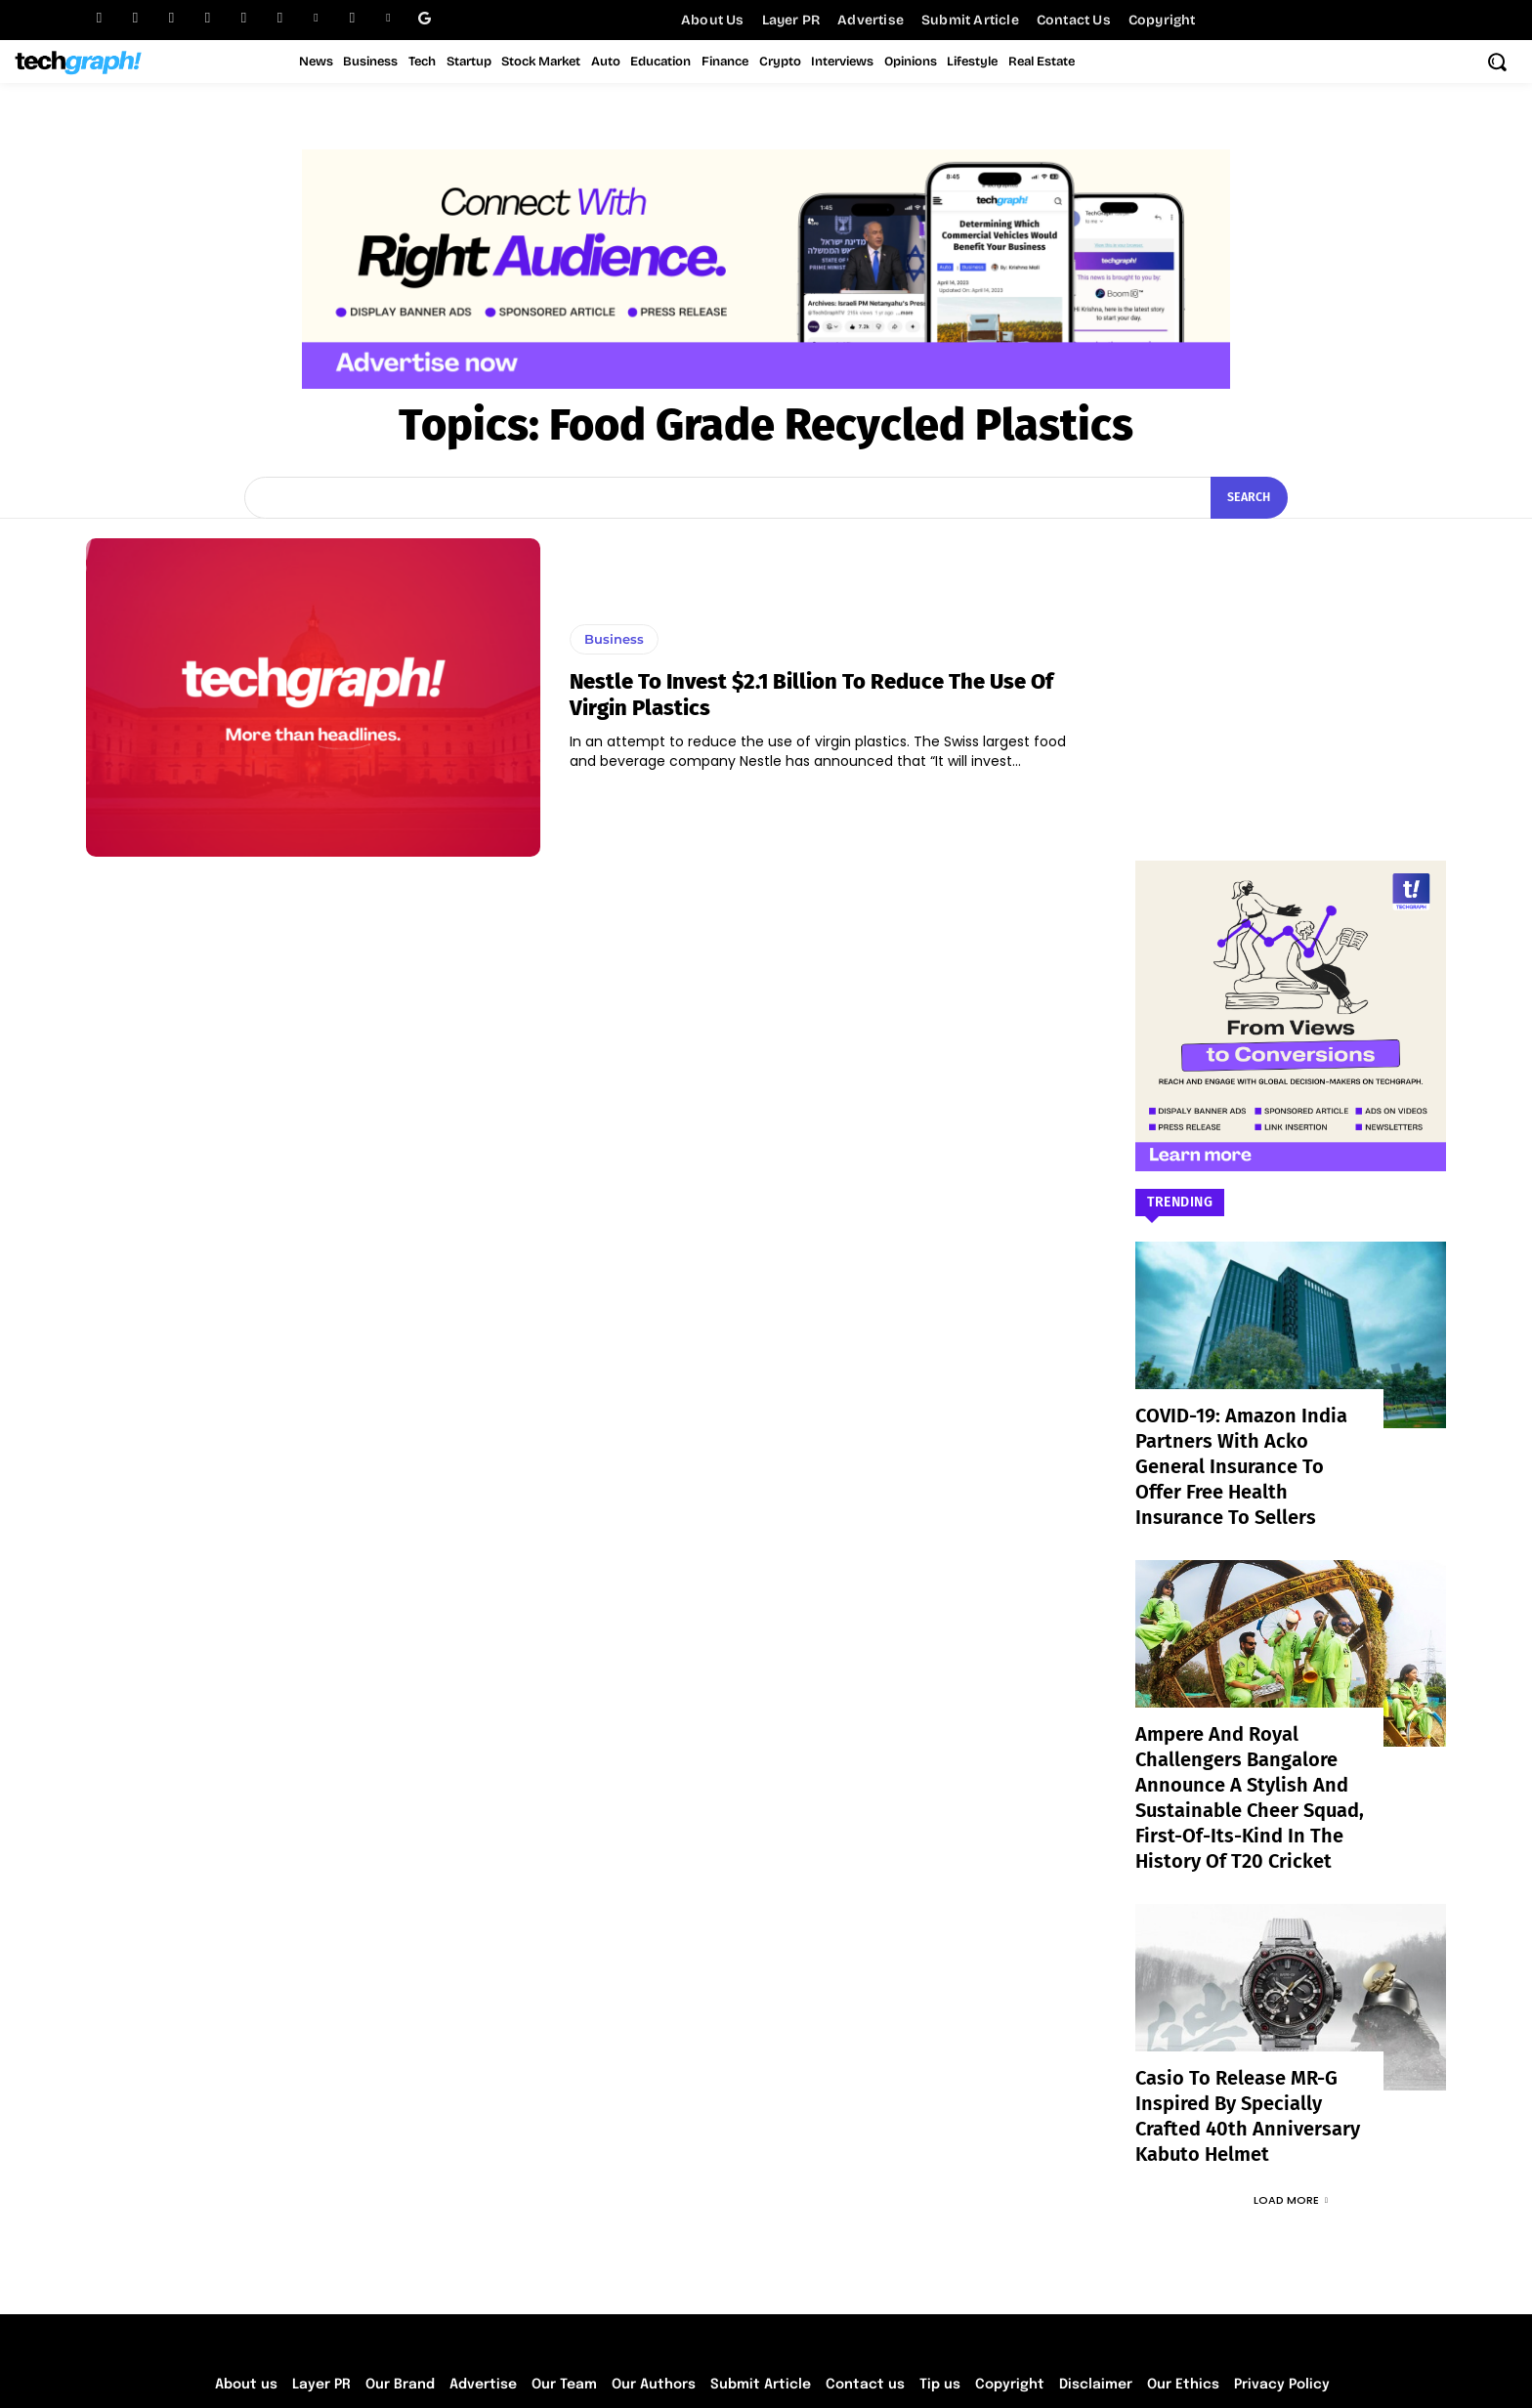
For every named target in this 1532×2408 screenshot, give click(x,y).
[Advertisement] (1290, 660)
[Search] (1246, 498)
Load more (1291, 2112)
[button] (1496, 61)
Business (614, 639)
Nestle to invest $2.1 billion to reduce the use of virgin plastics (811, 694)
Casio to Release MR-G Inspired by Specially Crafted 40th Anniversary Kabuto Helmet (1249, 2043)
